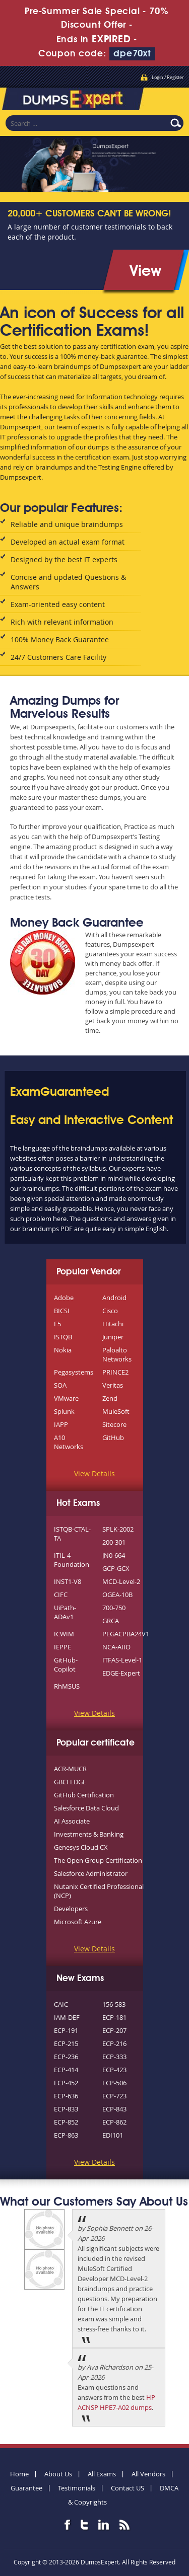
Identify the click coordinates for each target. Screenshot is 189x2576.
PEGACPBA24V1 (125, 1633)
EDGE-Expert (121, 1673)
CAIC (61, 2004)
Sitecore (114, 1424)
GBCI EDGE (70, 1781)
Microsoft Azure (77, 1921)
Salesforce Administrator (91, 1873)
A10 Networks (68, 1442)
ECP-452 (66, 2082)
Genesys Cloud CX (81, 1847)
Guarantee (26, 2487)
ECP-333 (114, 2056)
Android (114, 1297)
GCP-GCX (116, 1568)
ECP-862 (114, 2122)
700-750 (113, 1607)
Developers (71, 1908)
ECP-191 (66, 2030)
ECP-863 (66, 2135)
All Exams (102, 2473)
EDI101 (112, 2135)
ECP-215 (66, 2043)
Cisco (110, 1310)
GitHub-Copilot (66, 1664)
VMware (66, 1398)
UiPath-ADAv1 (65, 1612)
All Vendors (148, 2473)
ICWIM (64, 1633)
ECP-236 (66, 2056)
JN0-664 (113, 1555)
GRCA (110, 1620)
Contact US (127, 2487)
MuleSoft (116, 1411)
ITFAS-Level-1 (122, 1659)
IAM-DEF (67, 2017)
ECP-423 (114, 2069)
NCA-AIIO (116, 1646)
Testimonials (76, 2487)
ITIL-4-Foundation (71, 1560)
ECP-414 (66, 2069)
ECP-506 (114, 2082)
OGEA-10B (117, 1594)
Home (19, 2473)
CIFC (61, 1594)
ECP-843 (114, 2108)
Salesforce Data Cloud (86, 1807)
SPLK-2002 (118, 1529)
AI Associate (72, 1821)
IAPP (61, 1424)
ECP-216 (114, 2043)
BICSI (62, 1310)
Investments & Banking (88, 1834)
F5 (57, 1323)
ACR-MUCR (70, 1768)
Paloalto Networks (117, 1354)
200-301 (113, 1542)
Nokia (63, 1349)
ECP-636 (66, 2095)
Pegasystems (73, 1372)
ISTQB (63, 1336)
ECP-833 (66, 2108)
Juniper (112, 1336)
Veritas (112, 1385)
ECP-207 (114, 2030)
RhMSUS (67, 1686)
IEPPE (62, 1646)
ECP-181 (114, 2017)
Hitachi (112, 1323)
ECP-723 (114, 2095)
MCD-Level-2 (121, 1581)
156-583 (113, 2004)
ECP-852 (66, 2122)
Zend (109, 1398)
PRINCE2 (115, 1372)
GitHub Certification (84, 1794)
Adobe (64, 1297)
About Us (58, 2473)
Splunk (64, 1411)
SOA (60, 1385)
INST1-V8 (67, 1581)
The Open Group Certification (98, 1860)
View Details (94, 1473)
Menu (171, 97)
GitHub (113, 1437)
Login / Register (168, 77)
